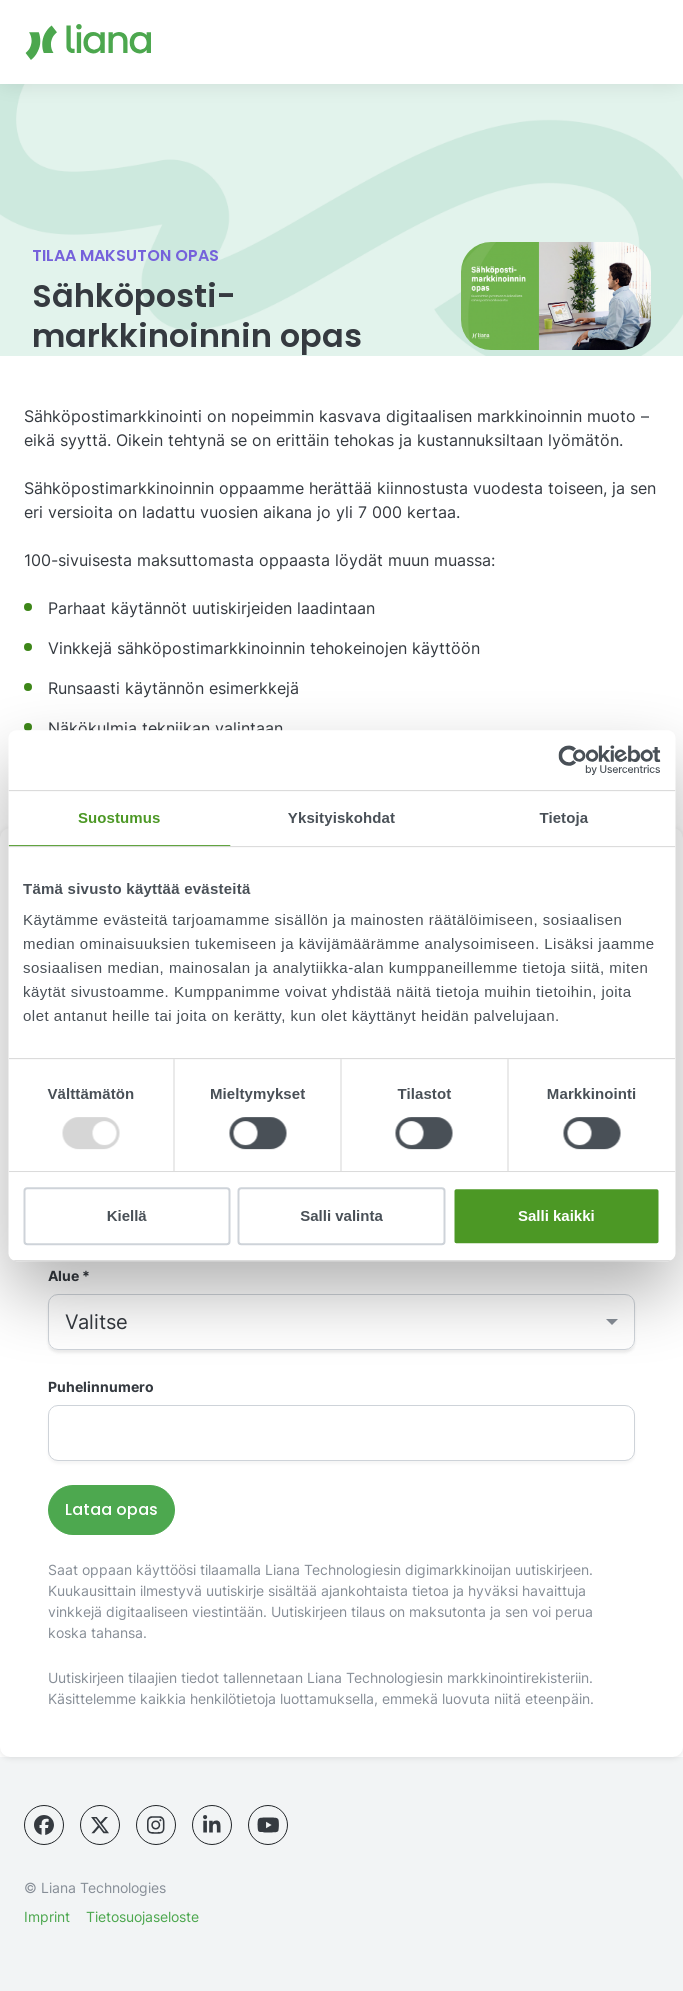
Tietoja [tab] (563, 817)
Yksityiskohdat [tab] (341, 817)
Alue (69, 1275)
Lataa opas (111, 1509)
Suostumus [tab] (119, 817)
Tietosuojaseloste (142, 1916)
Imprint (47, 1916)
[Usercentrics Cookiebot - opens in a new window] (572, 760)
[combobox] (341, 1322)
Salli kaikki (556, 1215)
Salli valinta (341, 1215)
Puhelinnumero (101, 1386)
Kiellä (127, 1215)
